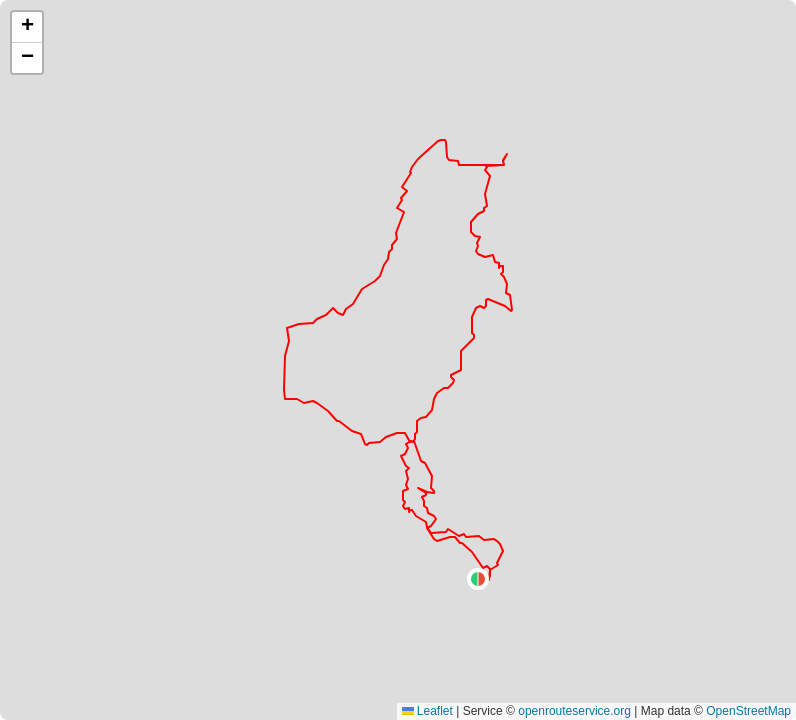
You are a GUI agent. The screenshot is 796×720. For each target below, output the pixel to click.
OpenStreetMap (748, 711)
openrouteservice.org (574, 711)
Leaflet (427, 711)
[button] (478, 579)
